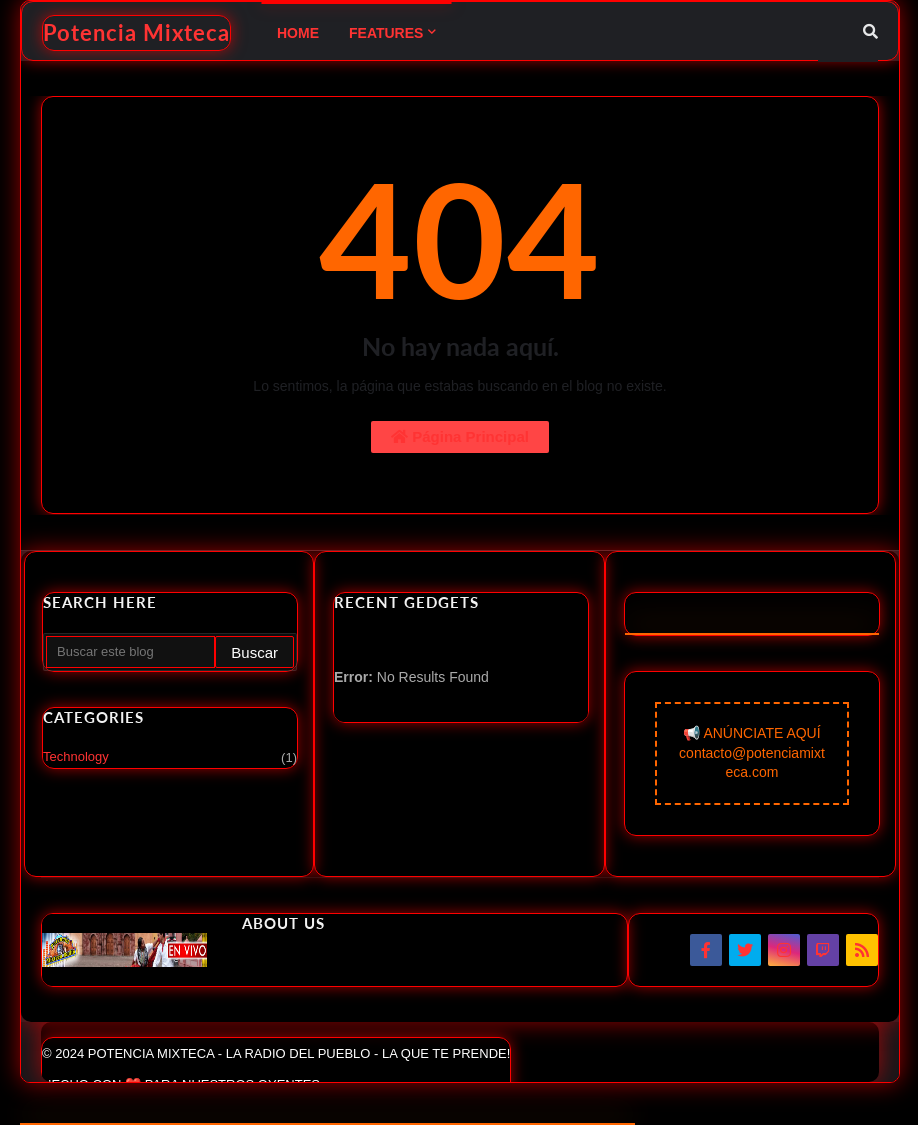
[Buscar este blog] (130, 652)
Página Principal (460, 436)
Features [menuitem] (386, 33)
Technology (170, 757)
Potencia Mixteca (136, 32)
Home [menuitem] (298, 33)
